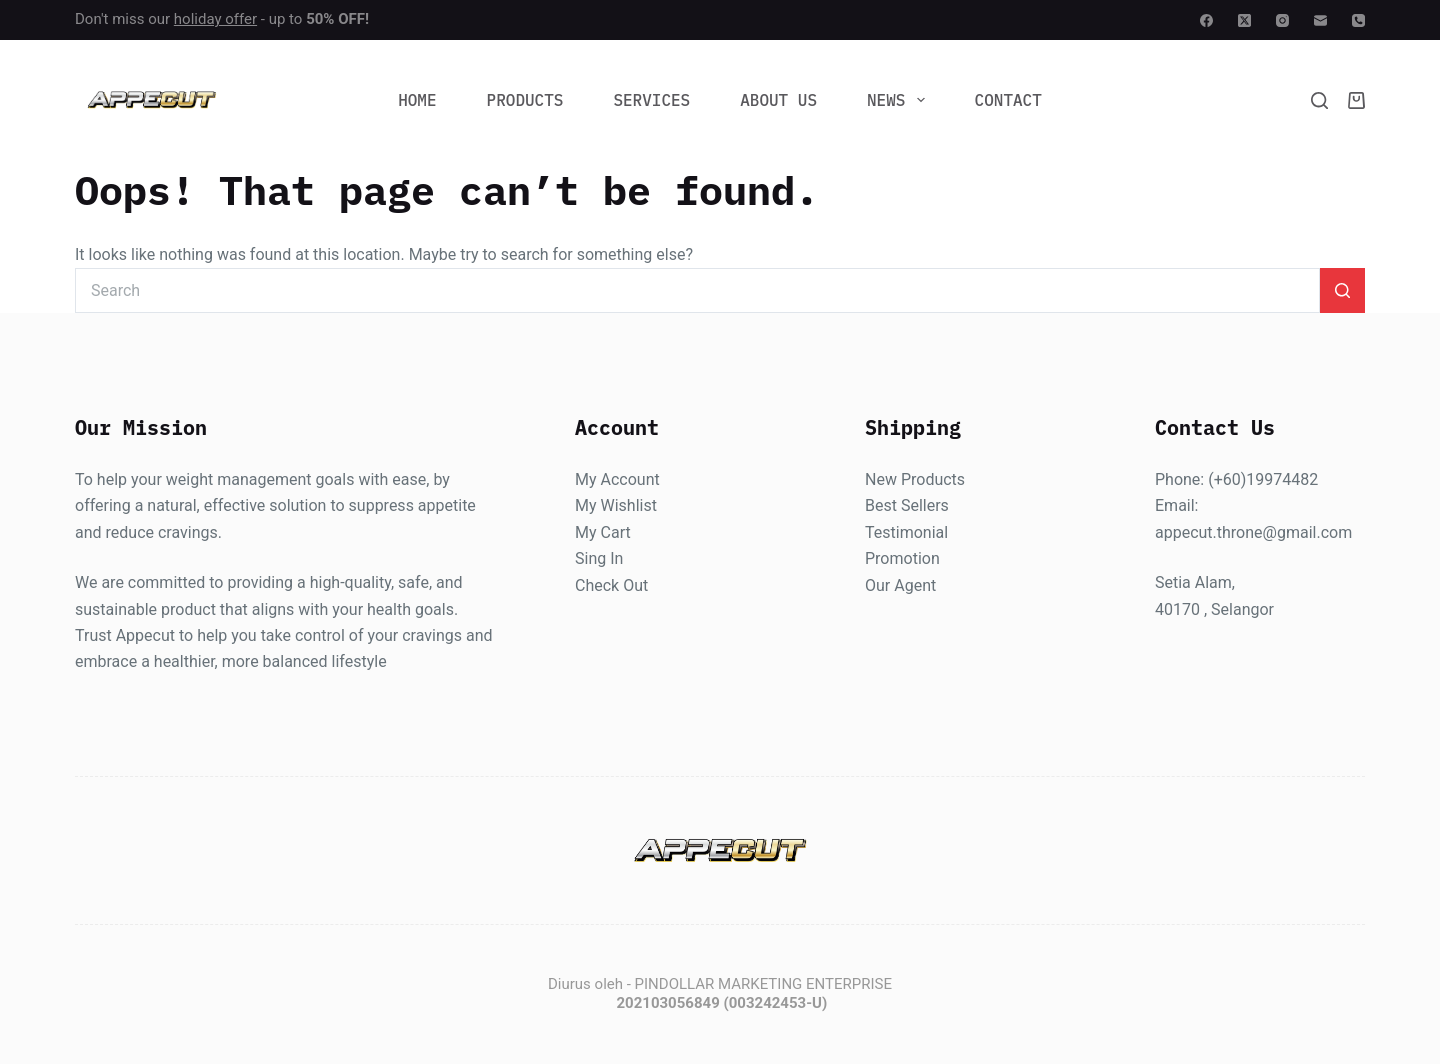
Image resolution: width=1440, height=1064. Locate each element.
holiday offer (215, 19)
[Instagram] (1282, 20)
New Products (915, 479)
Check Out (611, 585)
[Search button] (1342, 290)
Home (417, 100)
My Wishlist (616, 506)
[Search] (1319, 100)
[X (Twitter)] (1244, 20)
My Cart (603, 532)
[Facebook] (1206, 20)
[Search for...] (697, 290)
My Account (617, 479)
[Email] (1320, 20)
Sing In (599, 559)
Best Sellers (907, 506)
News (900, 100)
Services (651, 100)
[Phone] (1358, 20)
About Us (778, 100)
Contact (1008, 100)
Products (525, 100)
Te (873, 532)
